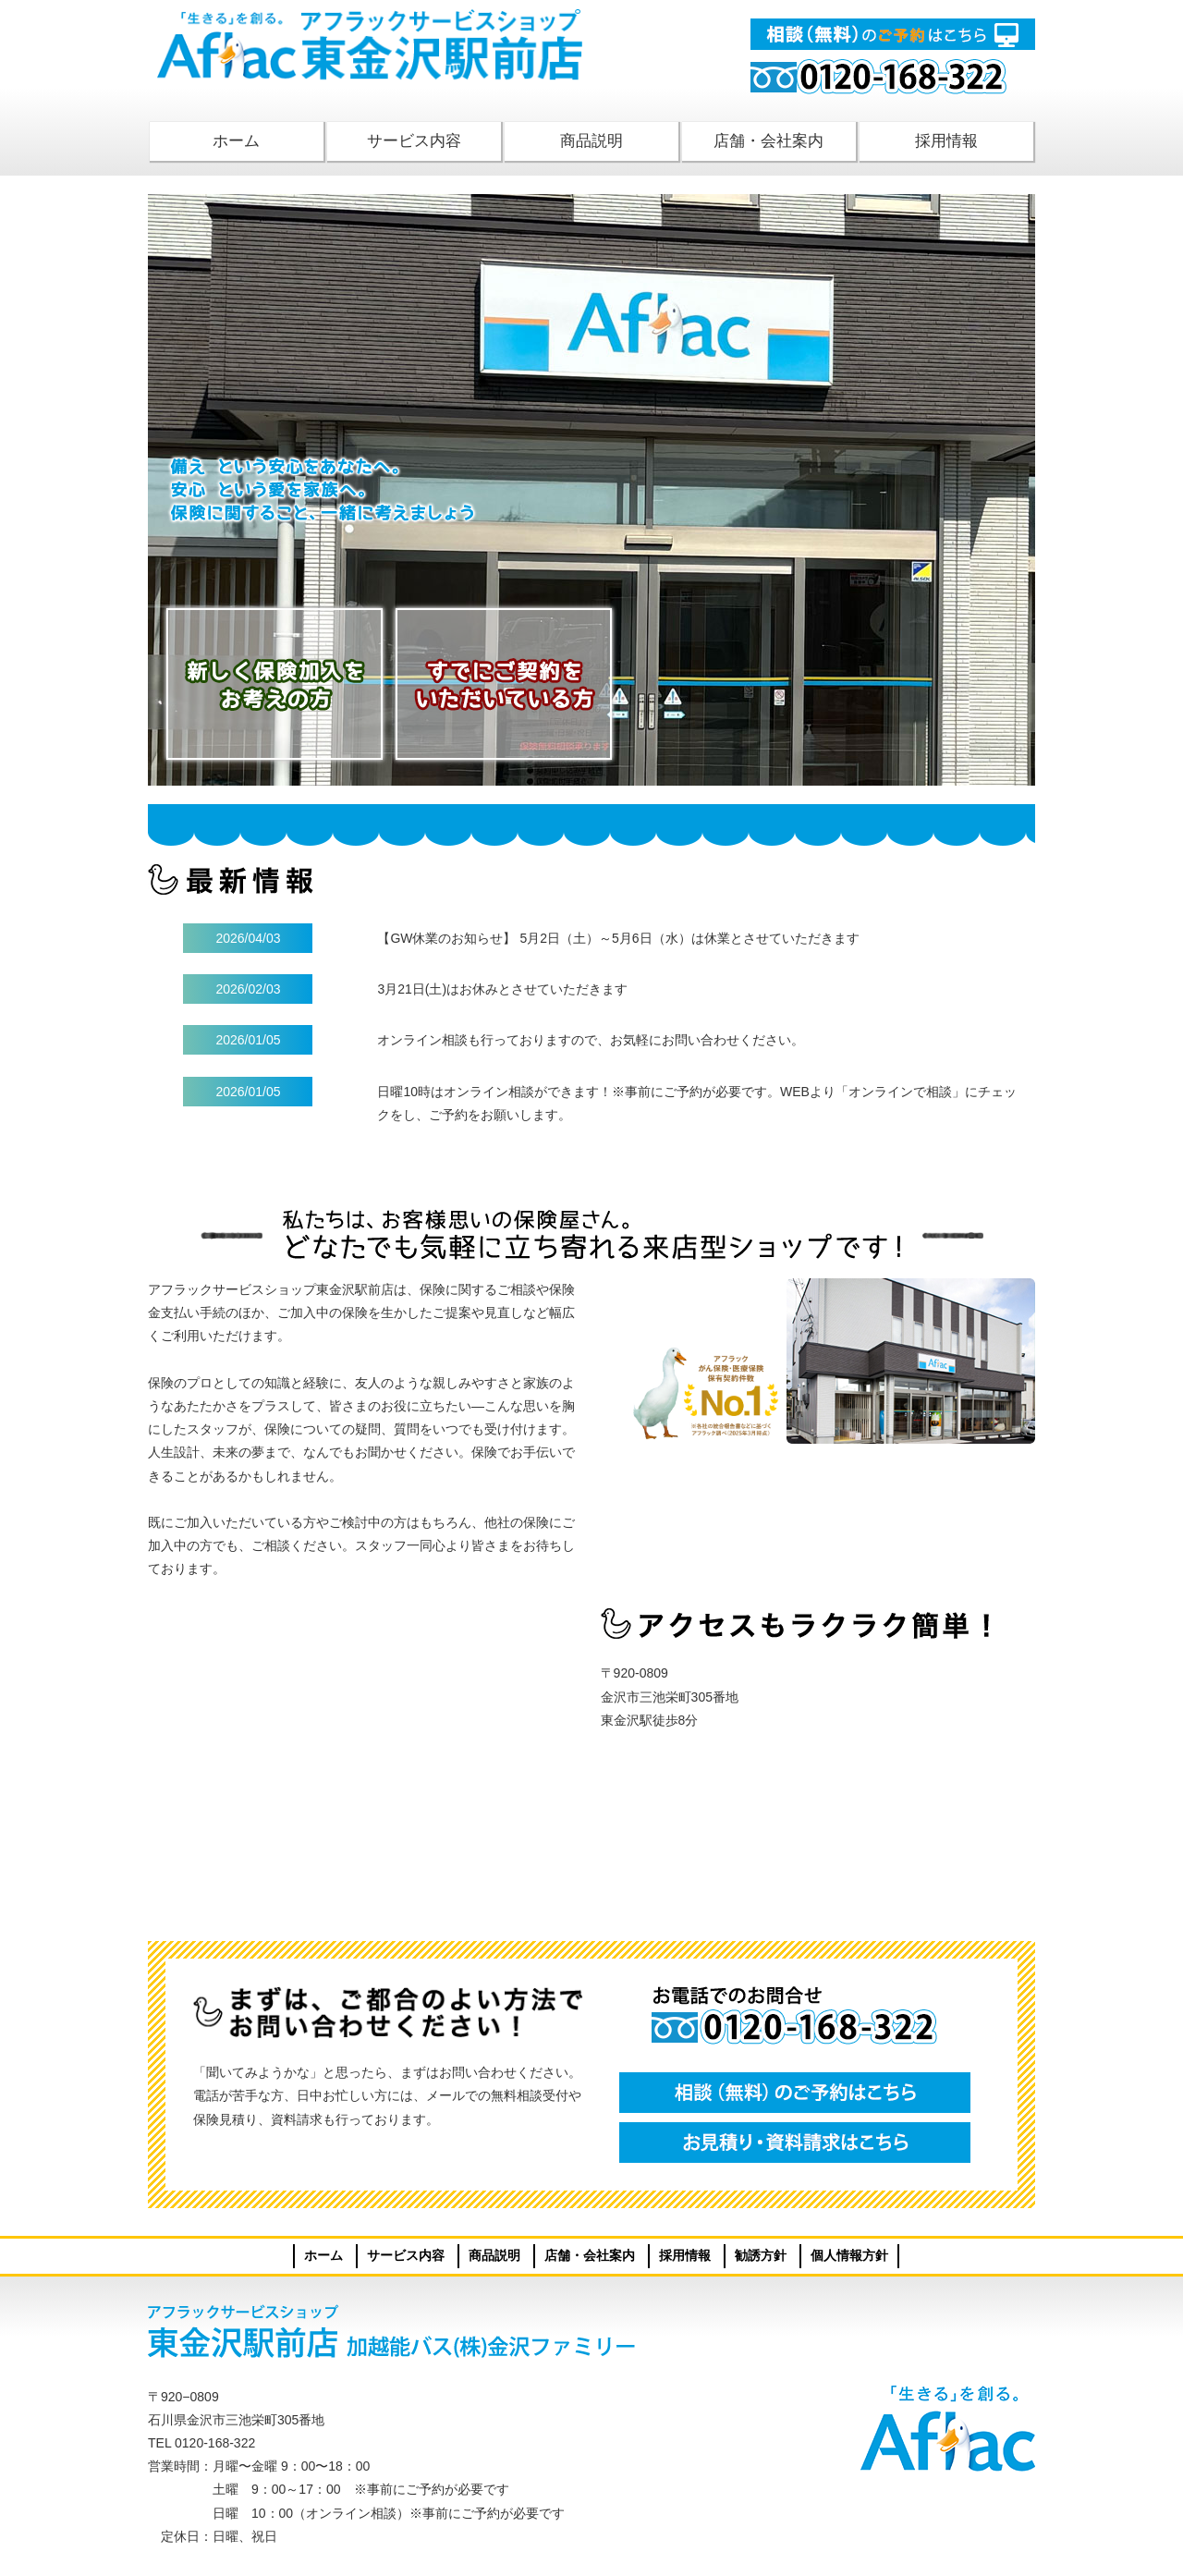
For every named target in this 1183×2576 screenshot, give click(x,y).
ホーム (236, 141)
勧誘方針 (761, 2255)
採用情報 (946, 141)
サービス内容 (414, 141)
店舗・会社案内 (768, 141)
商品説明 (591, 141)
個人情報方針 (849, 2255)
